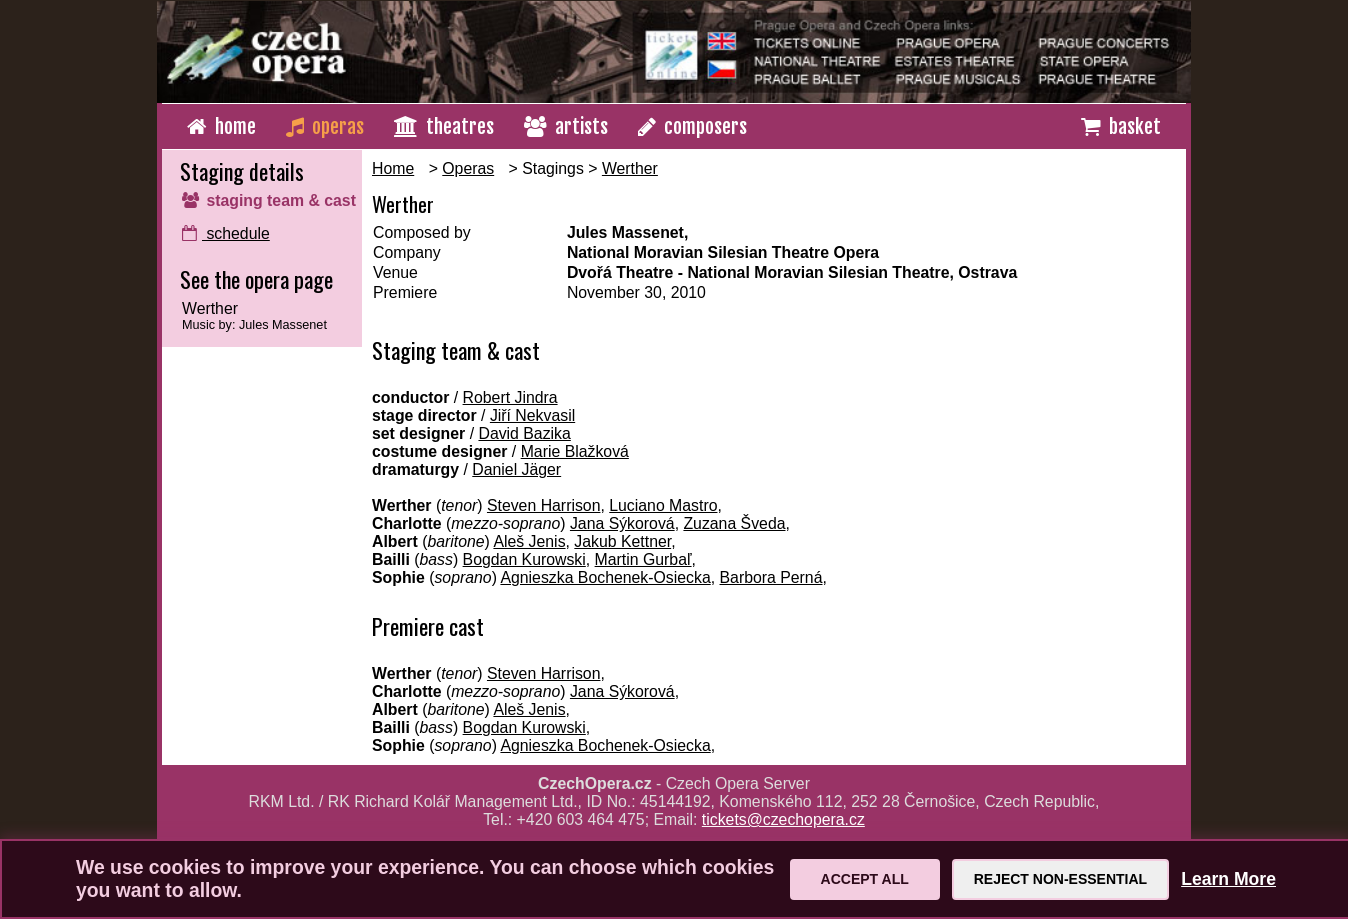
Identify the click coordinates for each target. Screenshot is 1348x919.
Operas (468, 168)
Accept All (865, 879)
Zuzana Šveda (734, 523)
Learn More (1228, 879)
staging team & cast (269, 200)
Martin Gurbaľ (643, 559)
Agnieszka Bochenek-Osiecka (605, 577)
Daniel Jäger (516, 469)
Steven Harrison (544, 505)
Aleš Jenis (529, 541)
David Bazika (524, 433)
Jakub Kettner (622, 541)
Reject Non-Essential (1060, 879)
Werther (630, 168)
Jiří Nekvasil (532, 415)
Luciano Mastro (663, 505)
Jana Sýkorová (622, 523)
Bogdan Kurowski (524, 559)
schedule (226, 233)
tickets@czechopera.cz (783, 819)
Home (393, 168)
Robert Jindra (510, 397)
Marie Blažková (575, 451)
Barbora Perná (771, 577)
